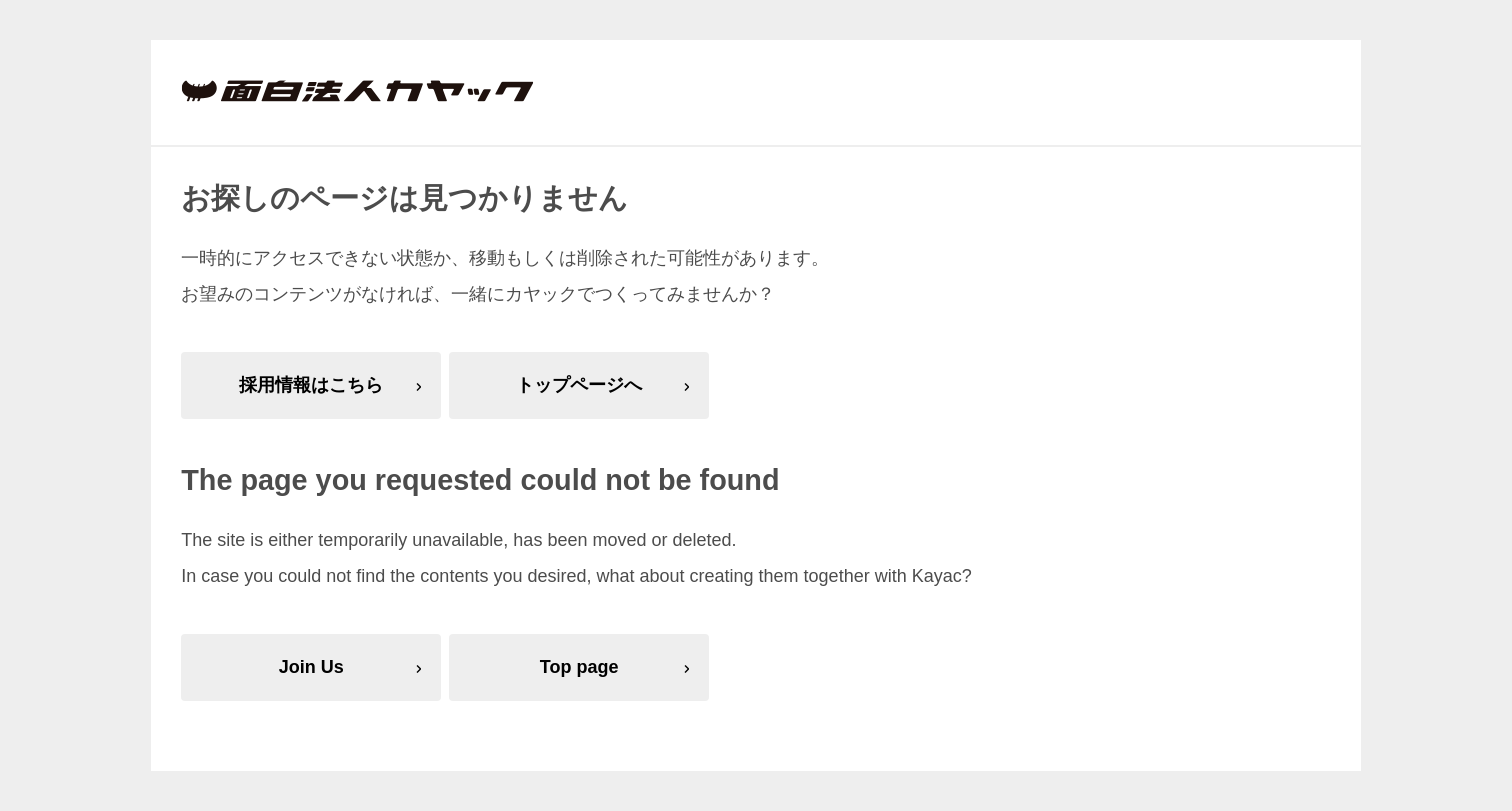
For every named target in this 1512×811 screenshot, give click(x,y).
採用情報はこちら (311, 385)
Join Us (311, 667)
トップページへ (579, 385)
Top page (579, 667)
